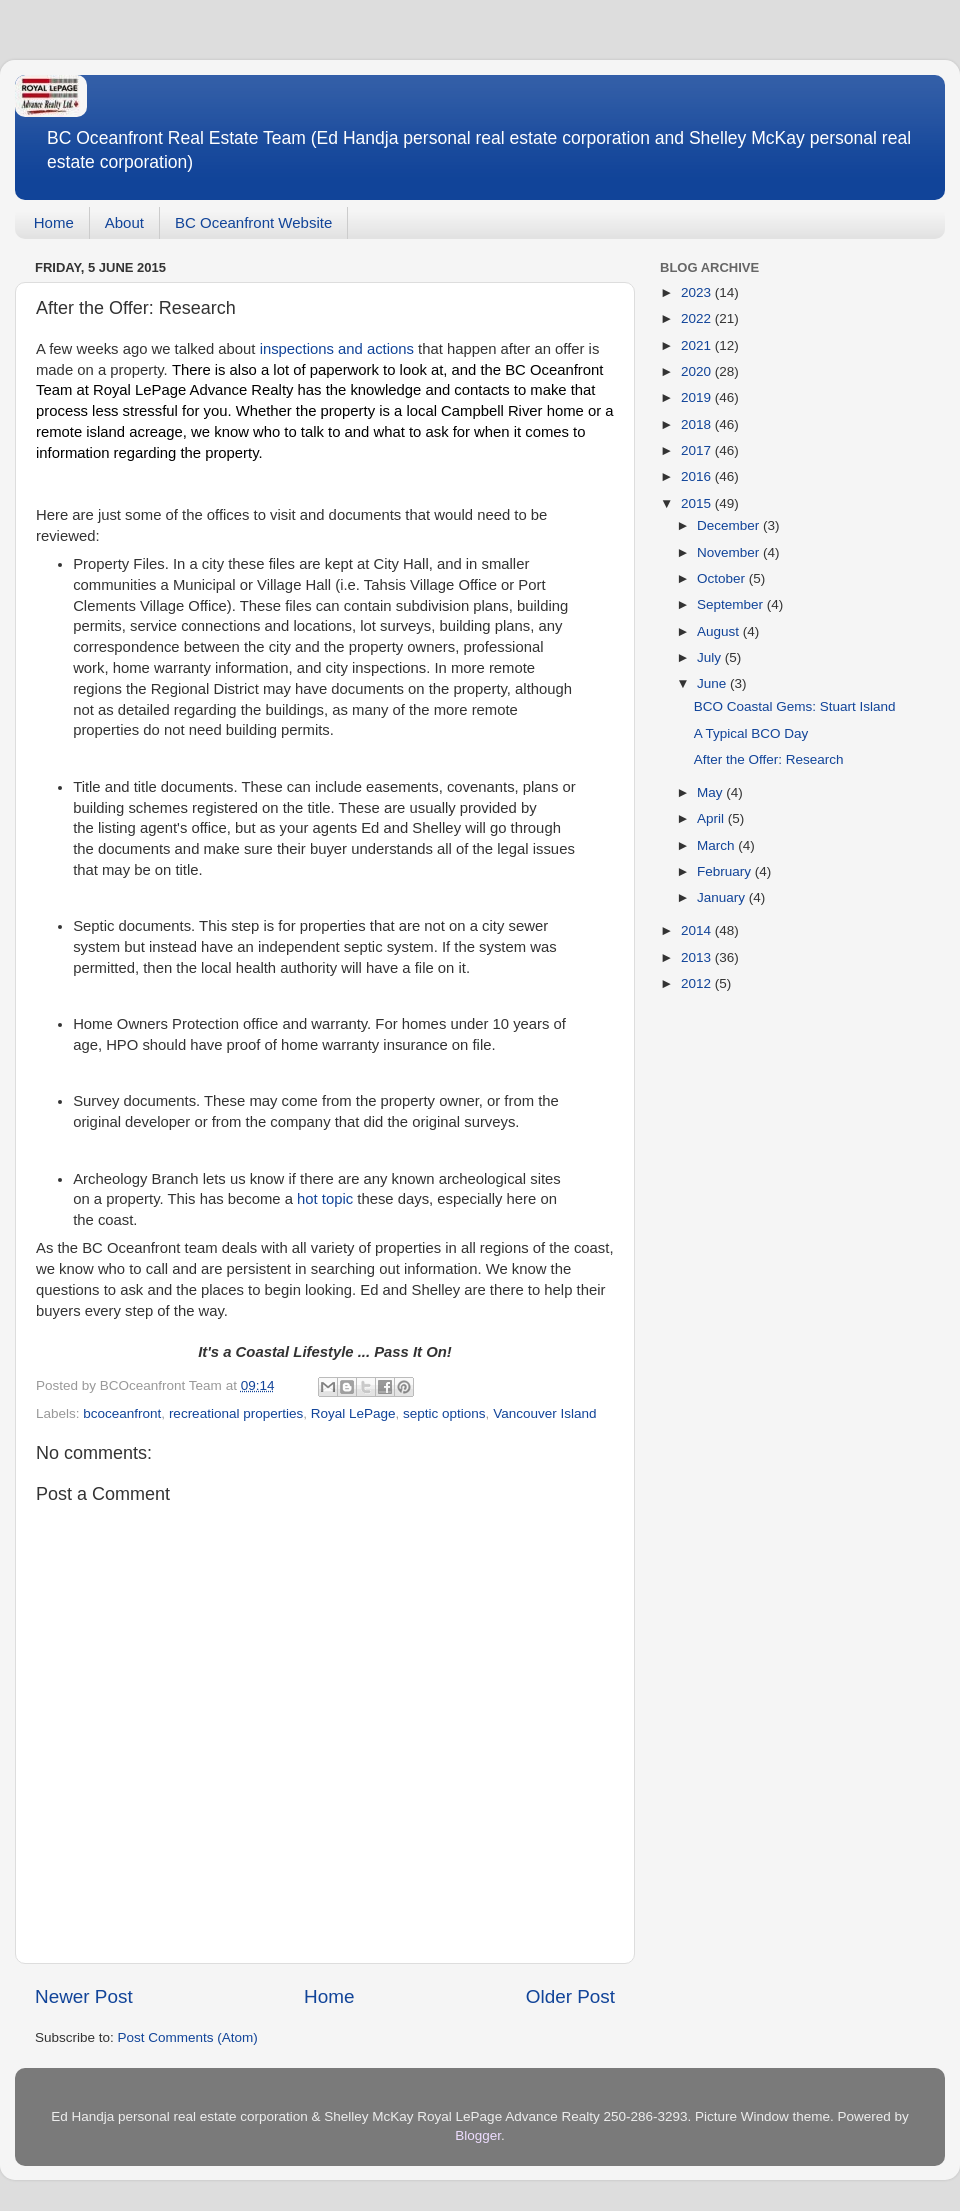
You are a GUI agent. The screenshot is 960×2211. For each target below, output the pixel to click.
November (730, 552)
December (730, 525)
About (124, 222)
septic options (444, 1413)
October (723, 578)
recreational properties (236, 1413)
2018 (698, 424)
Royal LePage (353, 1413)
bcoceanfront (122, 1413)
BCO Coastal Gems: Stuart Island (795, 706)
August (720, 631)
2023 (698, 292)
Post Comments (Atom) (188, 2037)
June (713, 683)
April (712, 818)
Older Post (570, 1996)
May (711, 792)
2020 (698, 371)
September (732, 604)
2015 (698, 503)
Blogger (478, 2135)
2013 (698, 957)
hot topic (325, 1199)
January (723, 897)
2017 (698, 450)
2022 (698, 318)
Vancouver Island (544, 1413)
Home (54, 222)
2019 (698, 397)
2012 (698, 983)
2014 (698, 930)
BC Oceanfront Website (253, 222)
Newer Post (84, 1996)
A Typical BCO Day (751, 733)
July (711, 657)
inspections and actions (337, 349)
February (726, 871)
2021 (698, 345)
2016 (698, 476)
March (717, 845)
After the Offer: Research (769, 759)
